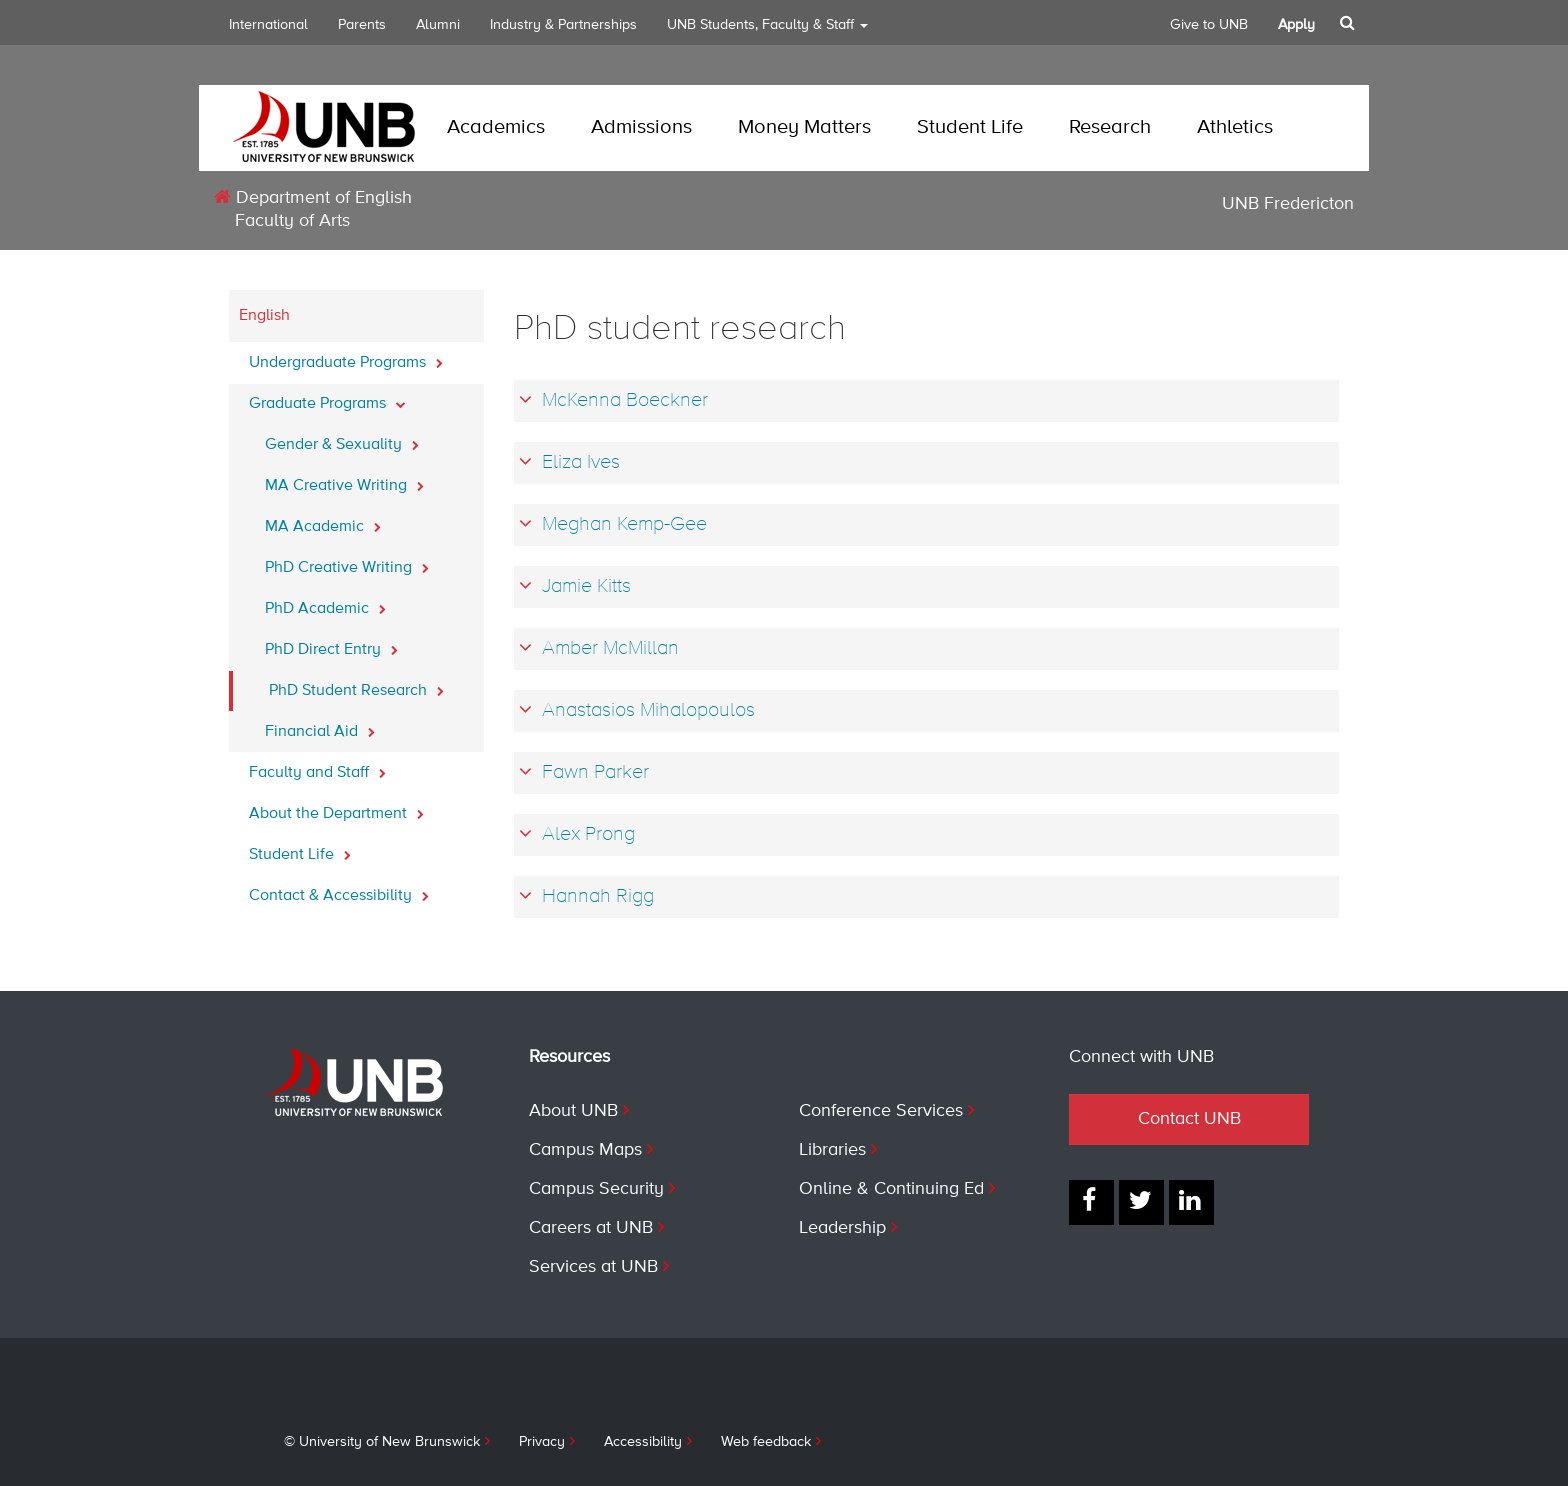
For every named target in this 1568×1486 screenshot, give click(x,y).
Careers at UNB (591, 1228)
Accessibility (643, 1442)
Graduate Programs (327, 398)
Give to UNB (1209, 25)
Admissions (641, 127)
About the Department (336, 808)
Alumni (438, 25)
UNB (767, 31)
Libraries (832, 1150)
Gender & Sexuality (342, 439)
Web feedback (766, 1442)
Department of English (313, 197)
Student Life (970, 127)
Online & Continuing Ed (891, 1189)
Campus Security (596, 1189)
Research (1110, 127)
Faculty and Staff (317, 767)
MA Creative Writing (344, 480)
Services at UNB (593, 1267)
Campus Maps (585, 1150)
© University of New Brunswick (382, 1442)
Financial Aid (320, 726)
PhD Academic (325, 603)
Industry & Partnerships (563, 25)
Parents (362, 25)
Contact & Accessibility (339, 890)
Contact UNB (1189, 1119)
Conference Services (881, 1111)
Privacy (542, 1442)
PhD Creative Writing (347, 562)
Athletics (1235, 127)
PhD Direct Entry (331, 644)
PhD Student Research (356, 685)
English (264, 316)
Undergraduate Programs (346, 357)
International (268, 25)
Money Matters (804, 127)
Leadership (842, 1228)
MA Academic (323, 521)
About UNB (573, 1111)
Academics (496, 127)
